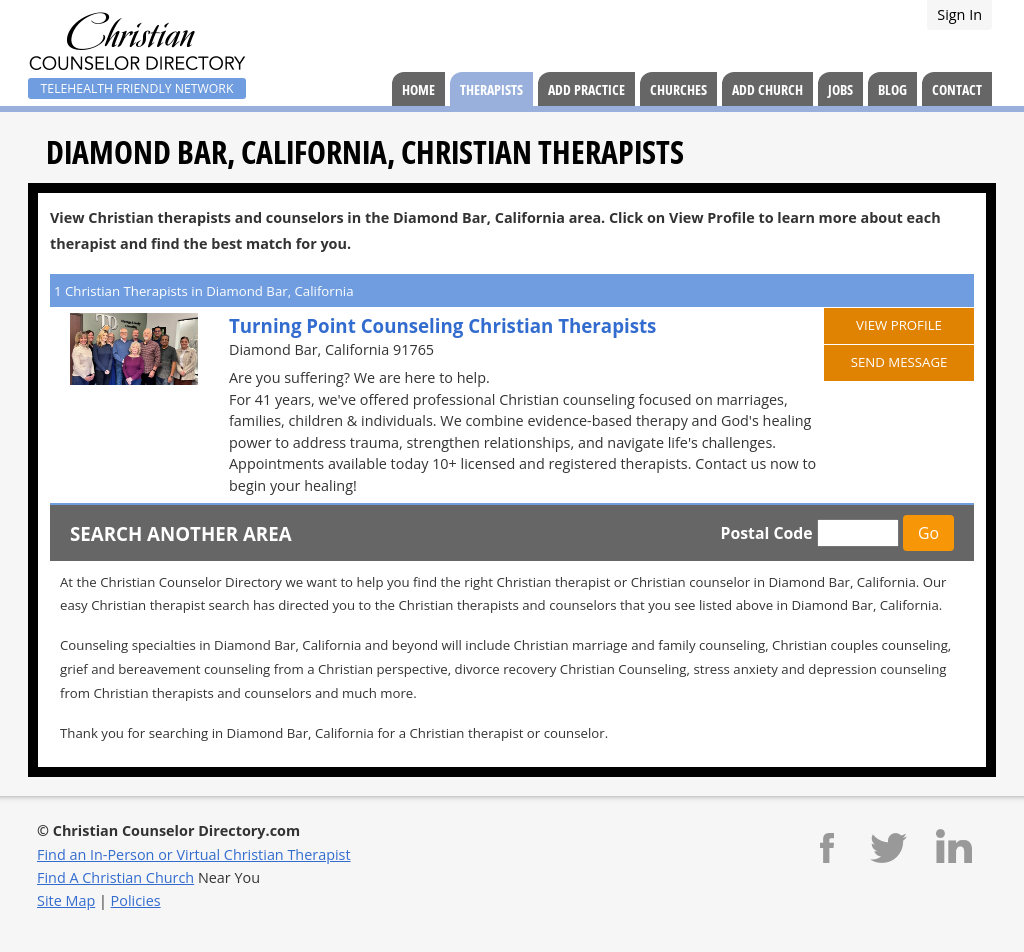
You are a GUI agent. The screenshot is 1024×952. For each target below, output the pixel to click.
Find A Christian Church (115, 877)
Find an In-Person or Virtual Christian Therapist (194, 854)
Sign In (959, 14)
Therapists (491, 89)
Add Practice (586, 89)
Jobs (840, 89)
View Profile (899, 325)
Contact (957, 89)
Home (418, 89)
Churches (678, 89)
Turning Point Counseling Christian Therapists (442, 325)
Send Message (899, 362)
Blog (892, 89)
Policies (136, 900)
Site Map (66, 900)
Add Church (767, 89)
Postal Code (766, 533)
